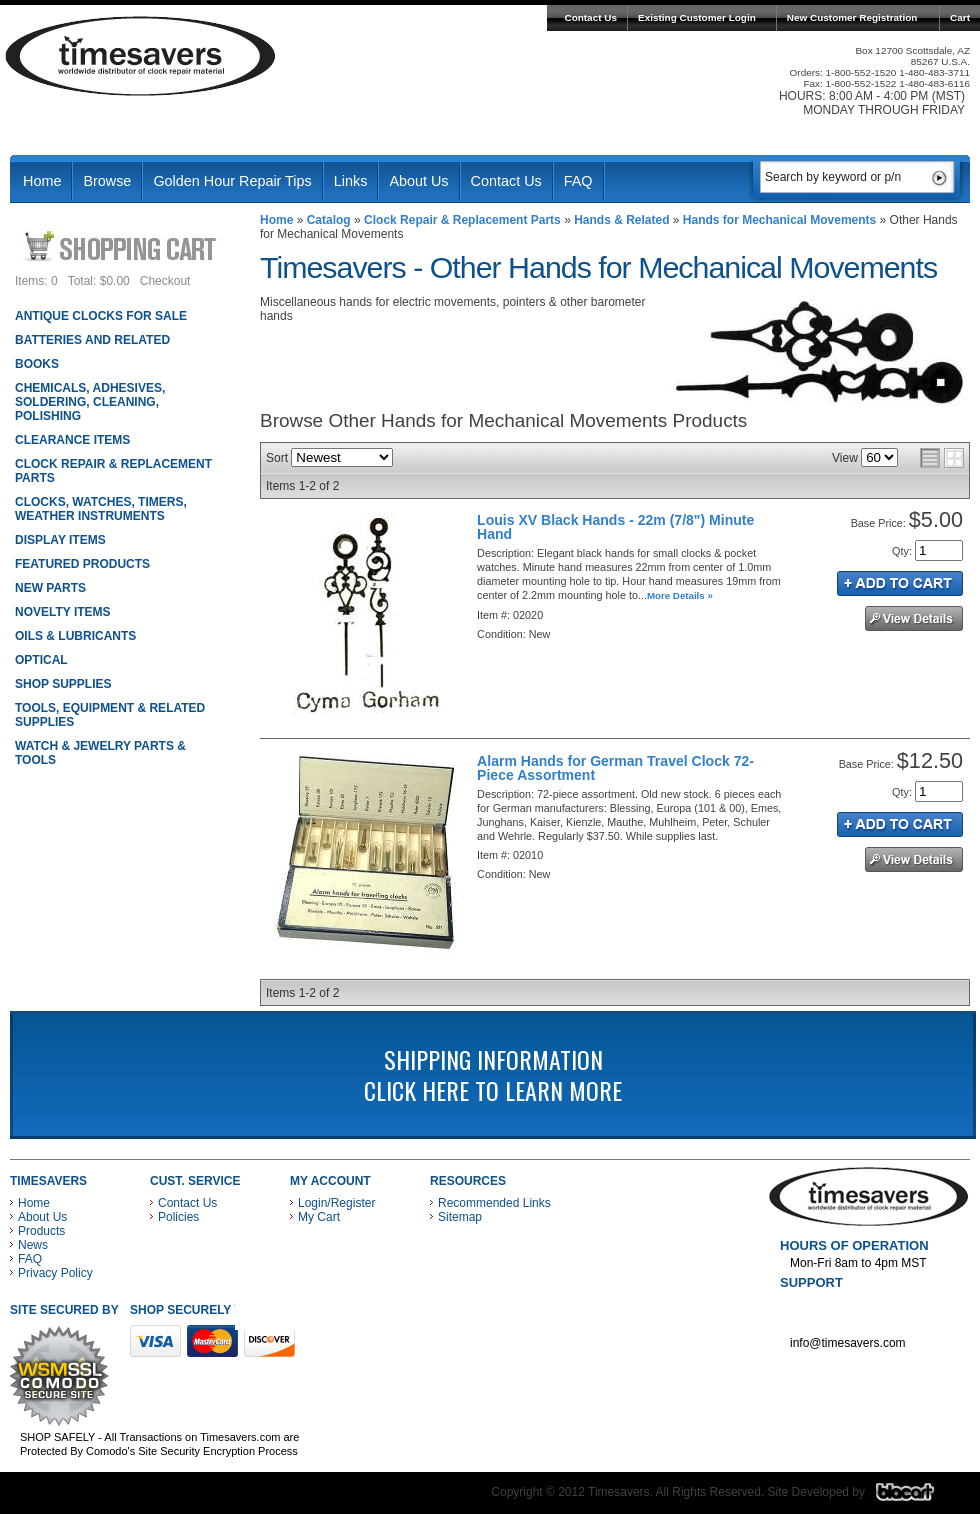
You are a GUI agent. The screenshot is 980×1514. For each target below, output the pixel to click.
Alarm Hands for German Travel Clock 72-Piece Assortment (615, 768)
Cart (960, 17)
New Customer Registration (852, 17)
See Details (914, 618)
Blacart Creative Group (917, 1497)
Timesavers (141, 56)
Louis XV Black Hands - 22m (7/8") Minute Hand (615, 527)
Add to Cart (900, 583)
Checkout (165, 281)
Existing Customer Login (697, 17)
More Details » (680, 595)
